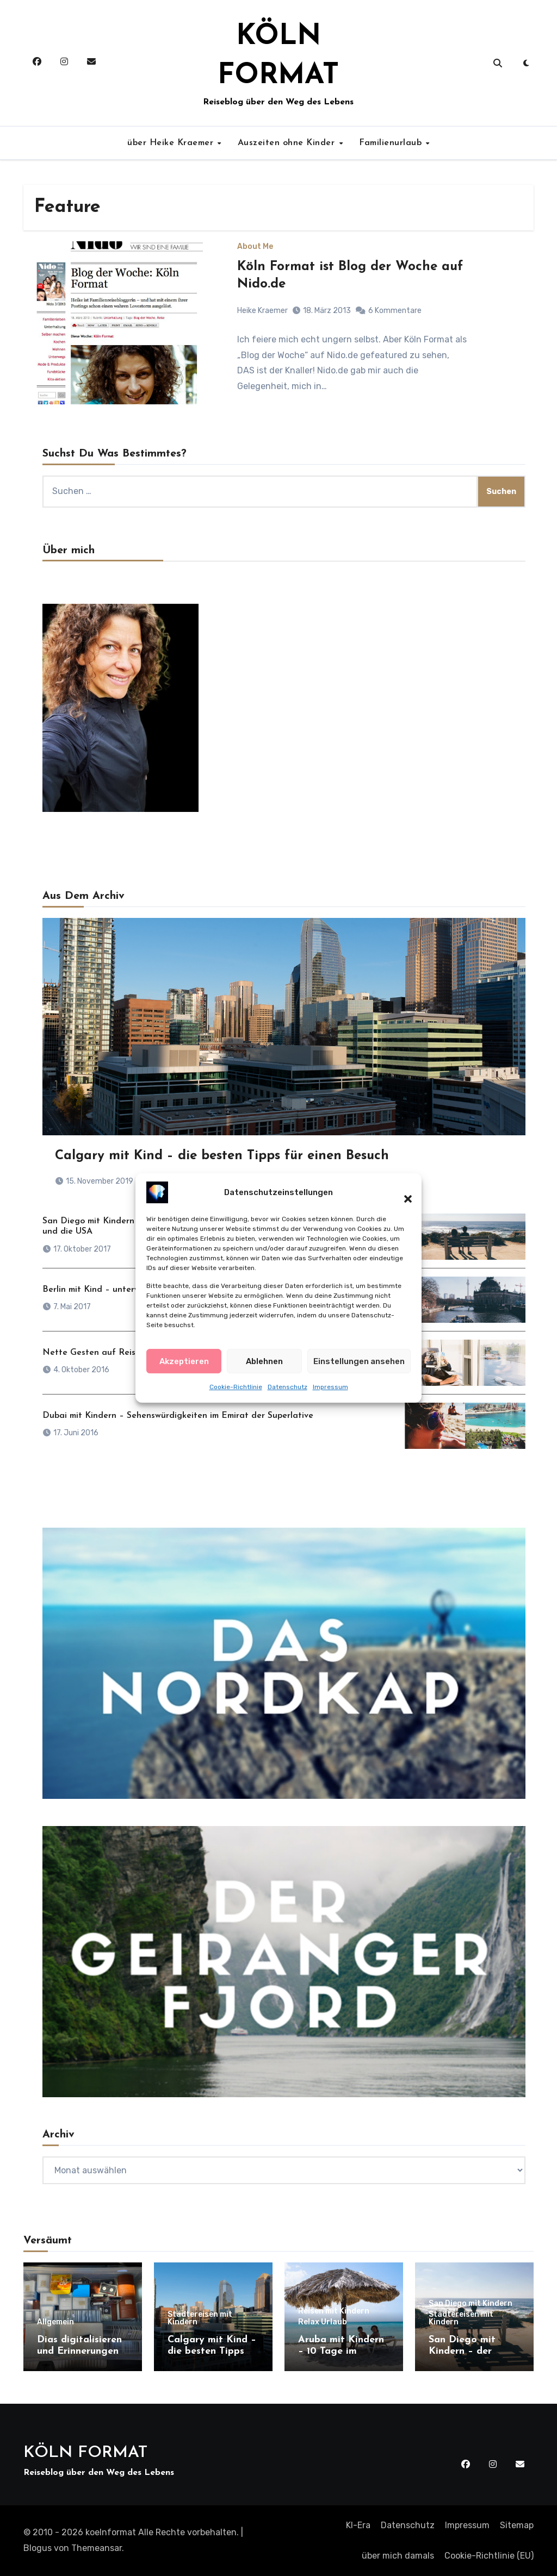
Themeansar (96, 2548)
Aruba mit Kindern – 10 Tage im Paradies (341, 2351)
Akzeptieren (184, 1363)
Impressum (330, 1389)
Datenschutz (287, 1389)
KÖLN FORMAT (85, 2452)
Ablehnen (264, 1363)
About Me (255, 247)
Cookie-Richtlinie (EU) (489, 2555)
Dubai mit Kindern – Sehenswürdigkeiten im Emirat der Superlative (177, 1415)
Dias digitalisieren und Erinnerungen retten (79, 2351)
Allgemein (55, 2322)
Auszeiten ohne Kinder (288, 143)
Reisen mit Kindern (333, 2311)
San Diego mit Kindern (470, 2304)
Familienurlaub (392, 143)
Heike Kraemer (262, 310)
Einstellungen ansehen (359, 1363)
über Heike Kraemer (171, 143)
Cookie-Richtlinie (235, 1389)
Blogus (37, 2548)
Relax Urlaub (322, 2322)
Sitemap (517, 2525)
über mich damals (398, 2555)
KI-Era (358, 2525)
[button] (402, 1194)
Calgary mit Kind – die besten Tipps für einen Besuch (222, 1155)
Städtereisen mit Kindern (200, 2318)
